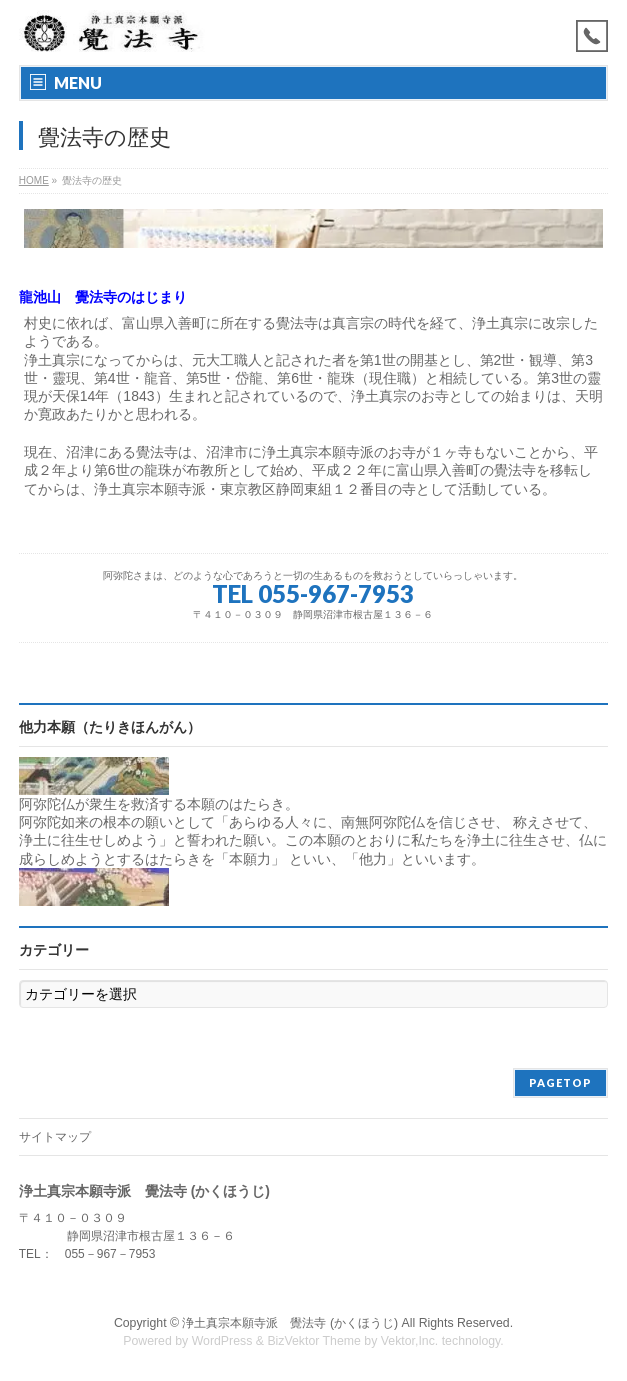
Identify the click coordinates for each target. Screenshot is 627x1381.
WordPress (222, 1341)
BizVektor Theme (314, 1341)
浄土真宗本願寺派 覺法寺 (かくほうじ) (290, 1323)
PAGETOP (560, 1082)
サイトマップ (55, 1137)
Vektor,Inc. (410, 1341)
